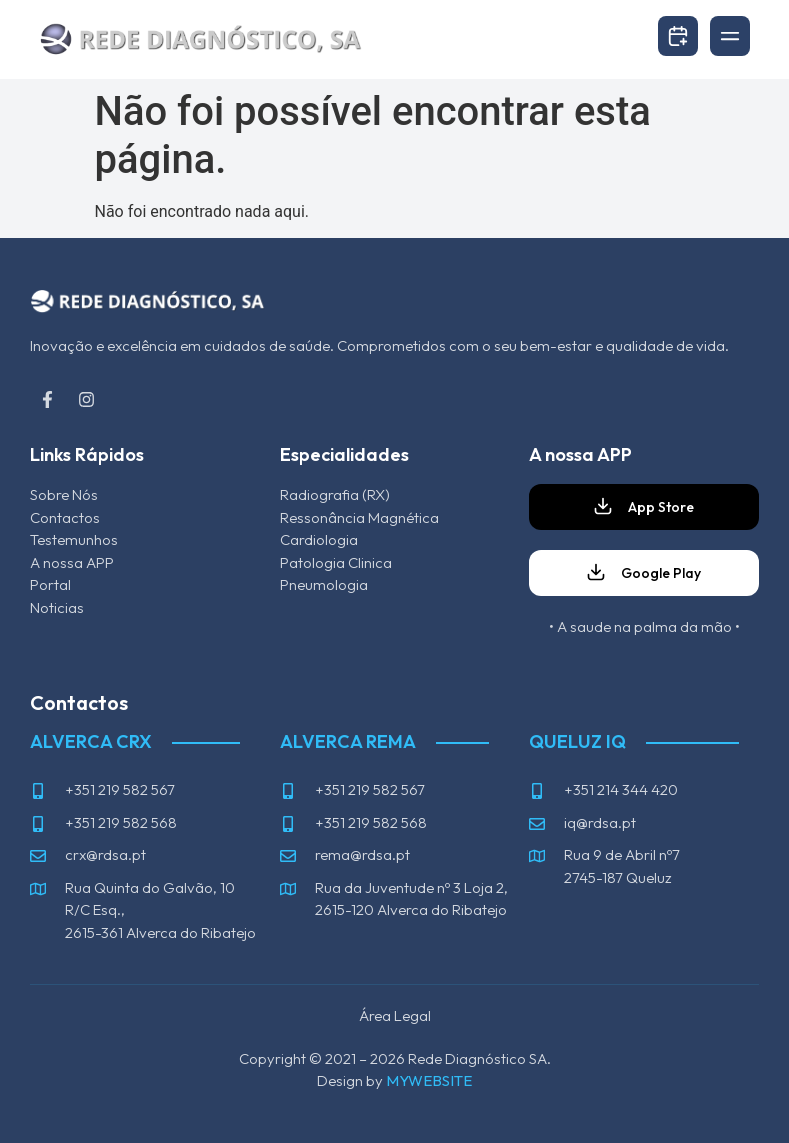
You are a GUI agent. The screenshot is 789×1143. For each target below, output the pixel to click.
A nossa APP (72, 562)
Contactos (65, 517)
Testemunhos (74, 539)
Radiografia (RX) (335, 494)
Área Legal (395, 1015)
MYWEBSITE (429, 1080)
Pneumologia (324, 584)
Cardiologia (319, 539)
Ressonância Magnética (359, 517)
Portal (52, 584)
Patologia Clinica (336, 562)
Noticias (57, 607)
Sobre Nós (64, 494)
